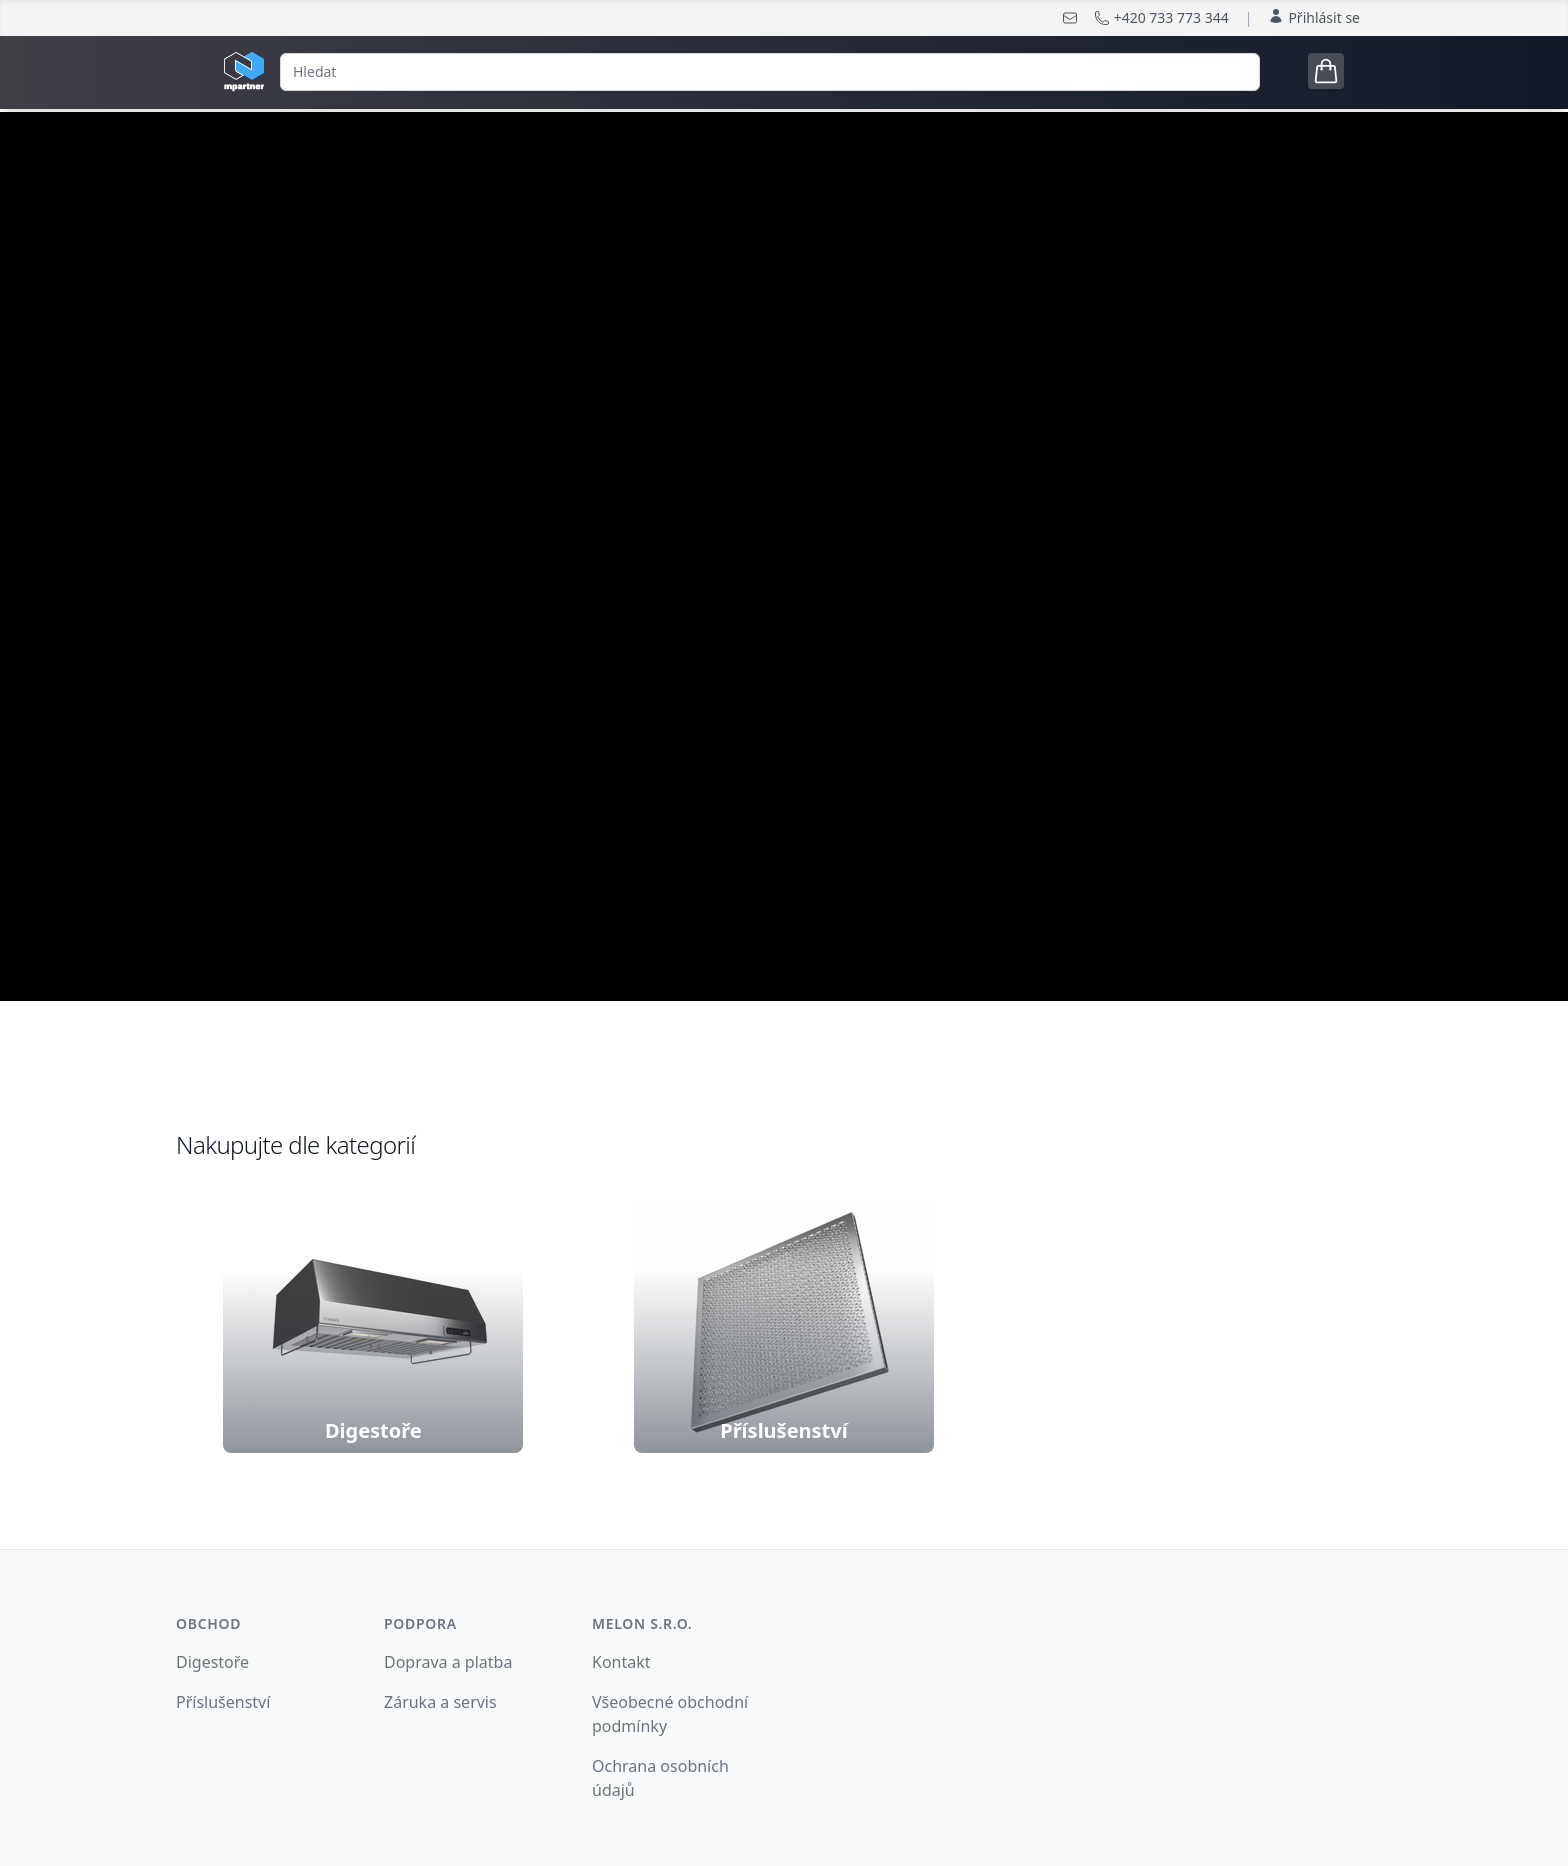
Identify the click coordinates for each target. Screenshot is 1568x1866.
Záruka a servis (440, 1702)
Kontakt (621, 1662)
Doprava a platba (448, 1662)
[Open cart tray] (1326, 71)
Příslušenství (223, 1702)
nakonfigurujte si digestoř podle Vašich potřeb (784, 648)
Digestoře (212, 1662)
